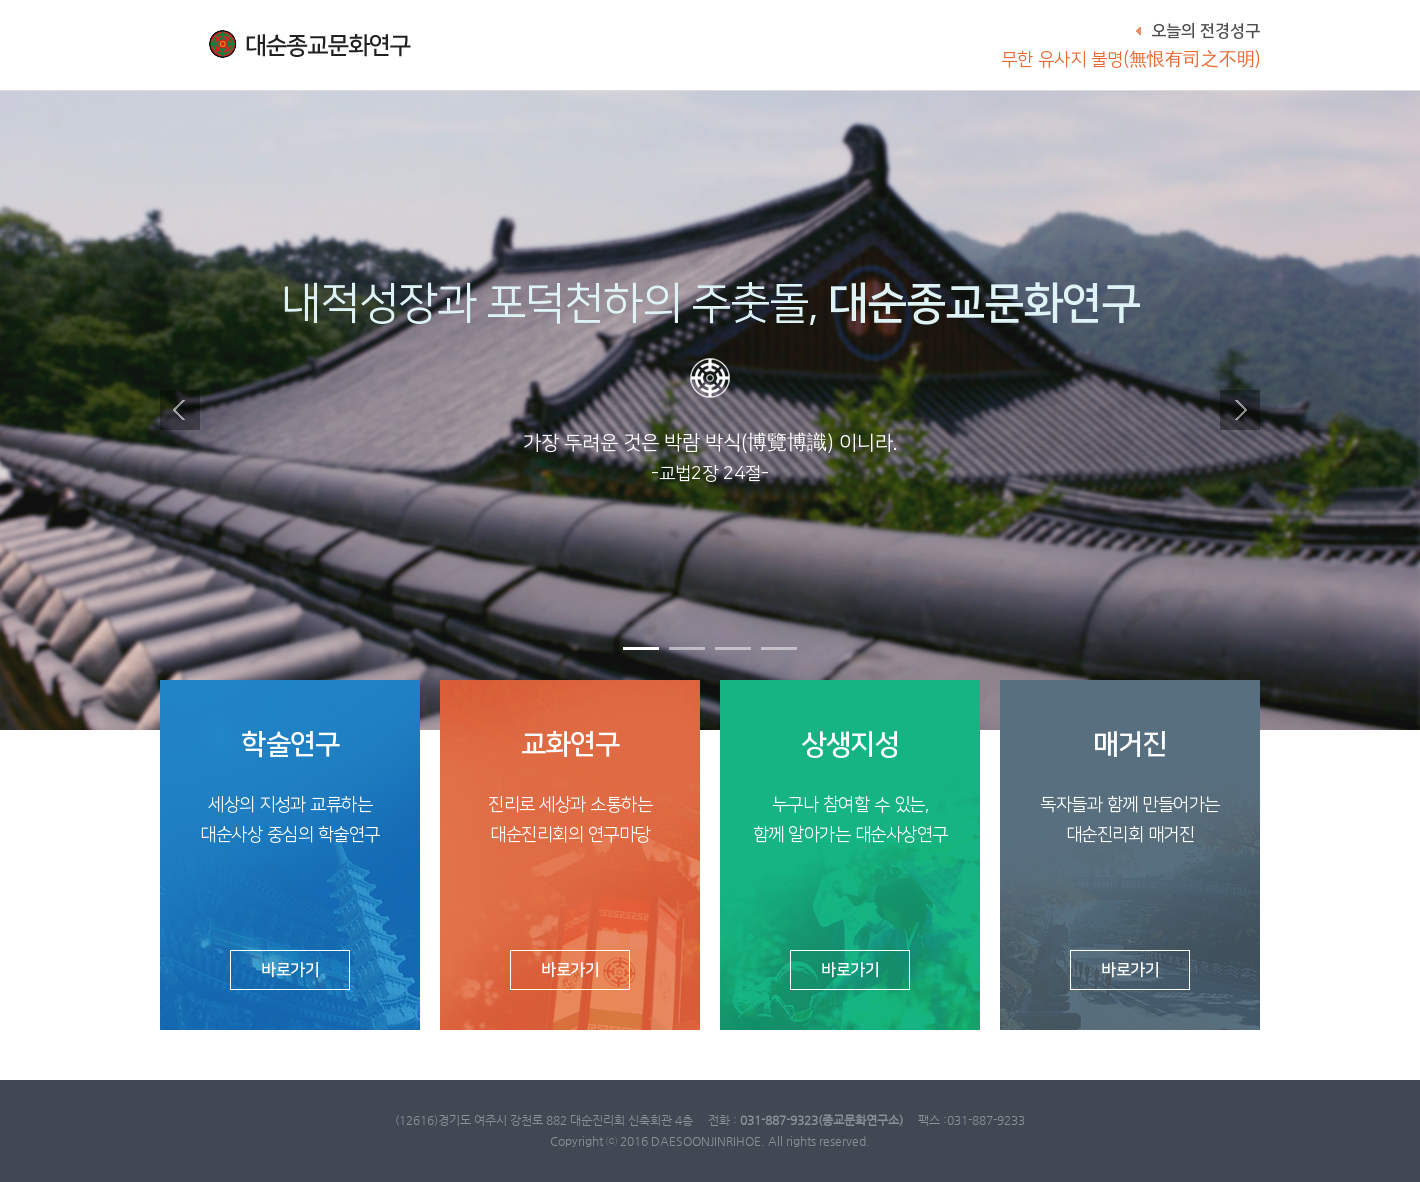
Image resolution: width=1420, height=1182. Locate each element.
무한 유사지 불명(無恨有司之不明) (1130, 60)
